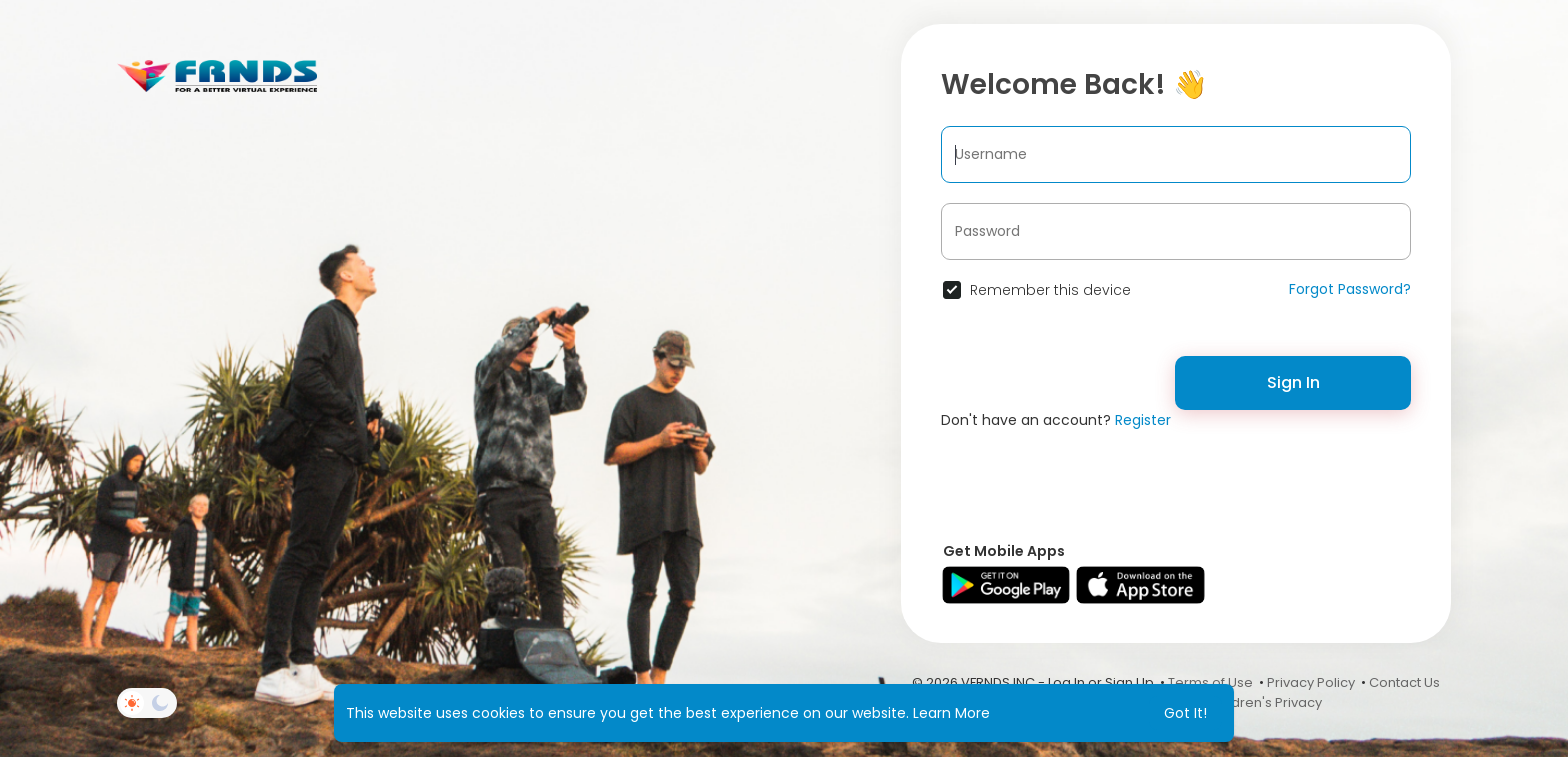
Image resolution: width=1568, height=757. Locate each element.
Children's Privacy (1264, 702)
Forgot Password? (1350, 289)
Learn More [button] (951, 713)
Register (1143, 420)
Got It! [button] (1185, 713)
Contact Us (1404, 682)
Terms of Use (1210, 682)
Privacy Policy (1311, 682)
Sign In (1293, 382)
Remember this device (1050, 290)
